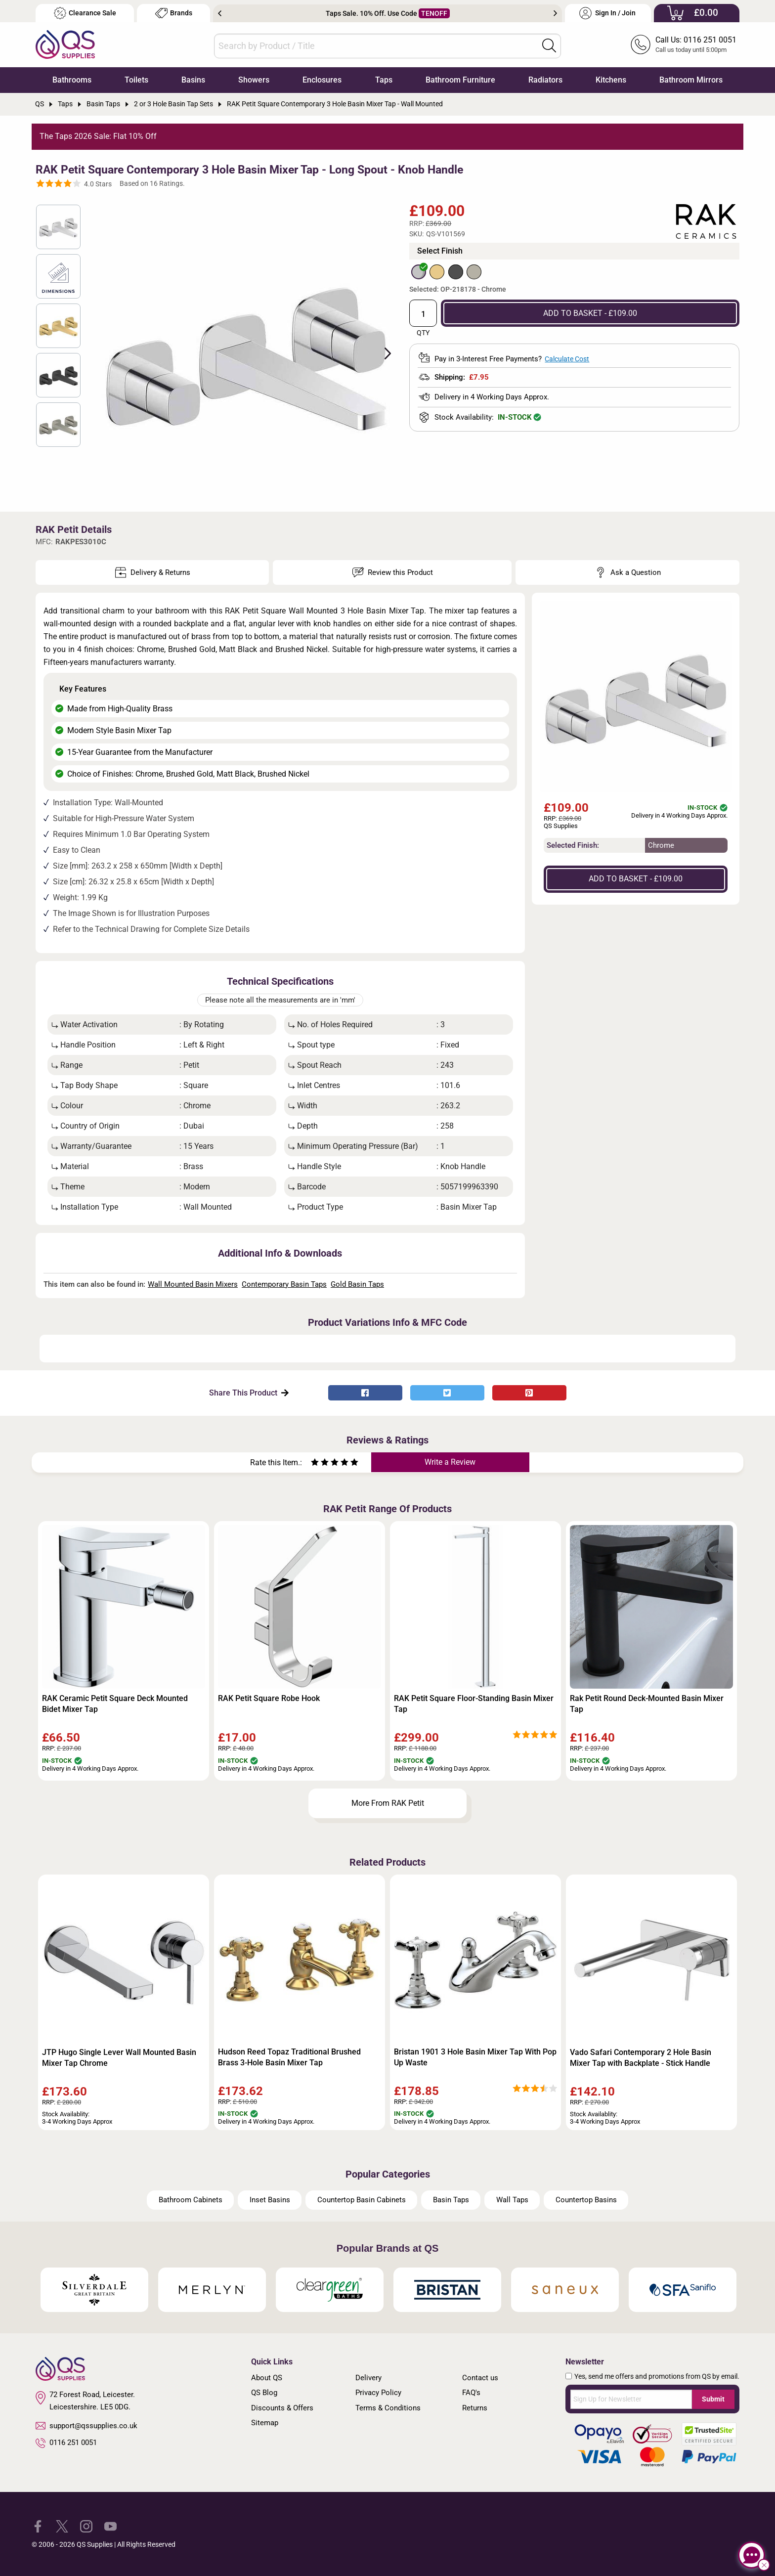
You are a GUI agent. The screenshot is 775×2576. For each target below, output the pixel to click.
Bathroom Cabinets (190, 2199)
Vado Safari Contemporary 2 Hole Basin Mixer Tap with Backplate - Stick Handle (640, 2058)
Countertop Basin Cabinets (361, 2199)
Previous (219, 13)
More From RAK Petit (387, 1803)
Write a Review (450, 1462)
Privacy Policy (378, 2392)
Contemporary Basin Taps (284, 1284)
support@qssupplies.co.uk (86, 2425)
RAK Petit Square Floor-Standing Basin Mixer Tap (474, 1704)
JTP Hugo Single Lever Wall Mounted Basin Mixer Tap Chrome (119, 2058)
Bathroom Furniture (460, 80)
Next (555, 13)
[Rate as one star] (315, 1463)
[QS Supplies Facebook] (38, 2526)
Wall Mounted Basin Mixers (193, 1284)
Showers (253, 80)
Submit (713, 2399)
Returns (474, 2407)
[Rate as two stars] (320, 1463)
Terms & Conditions (388, 2407)
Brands (173, 13)
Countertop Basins (586, 2199)
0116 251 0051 (66, 2443)
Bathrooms (71, 80)
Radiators (545, 80)
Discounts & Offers (282, 2407)
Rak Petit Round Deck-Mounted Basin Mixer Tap (647, 1704)
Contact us (480, 2377)
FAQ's (471, 2392)
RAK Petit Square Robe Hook (269, 1698)
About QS (266, 2377)
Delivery (368, 2377)
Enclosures (322, 80)
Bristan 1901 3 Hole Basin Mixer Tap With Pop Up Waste (475, 2057)
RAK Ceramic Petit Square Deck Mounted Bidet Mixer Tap (115, 1704)
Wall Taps (512, 2199)
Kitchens (611, 80)
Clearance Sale (85, 13)
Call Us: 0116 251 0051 (695, 39)
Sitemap (264, 2422)
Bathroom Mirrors (691, 80)
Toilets (136, 80)
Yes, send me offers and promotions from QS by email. (656, 2376)
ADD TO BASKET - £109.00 (590, 313)
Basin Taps (451, 2199)
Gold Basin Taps (357, 1284)
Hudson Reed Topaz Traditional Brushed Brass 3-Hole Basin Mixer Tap (289, 2057)
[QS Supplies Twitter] (62, 2526)
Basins (193, 80)
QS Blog (264, 2392)
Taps (383, 80)
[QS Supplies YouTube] (110, 2526)
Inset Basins (270, 2199)
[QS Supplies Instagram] (86, 2526)
